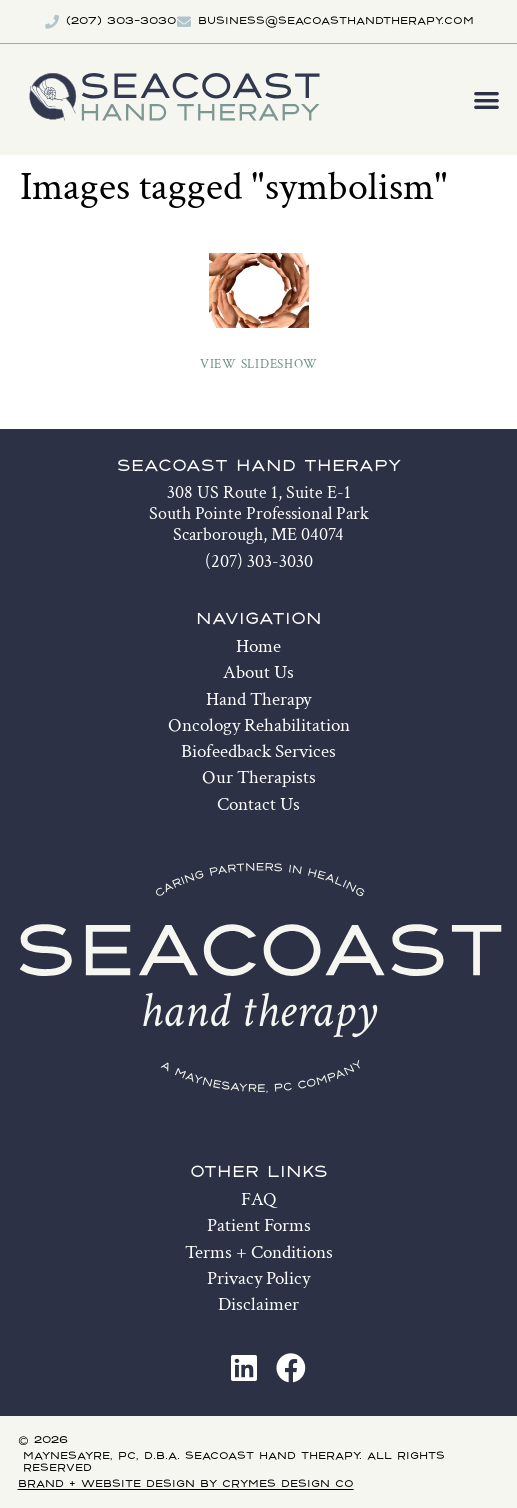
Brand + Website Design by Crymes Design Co (186, 1484)
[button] (486, 99)
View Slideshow (259, 364)
